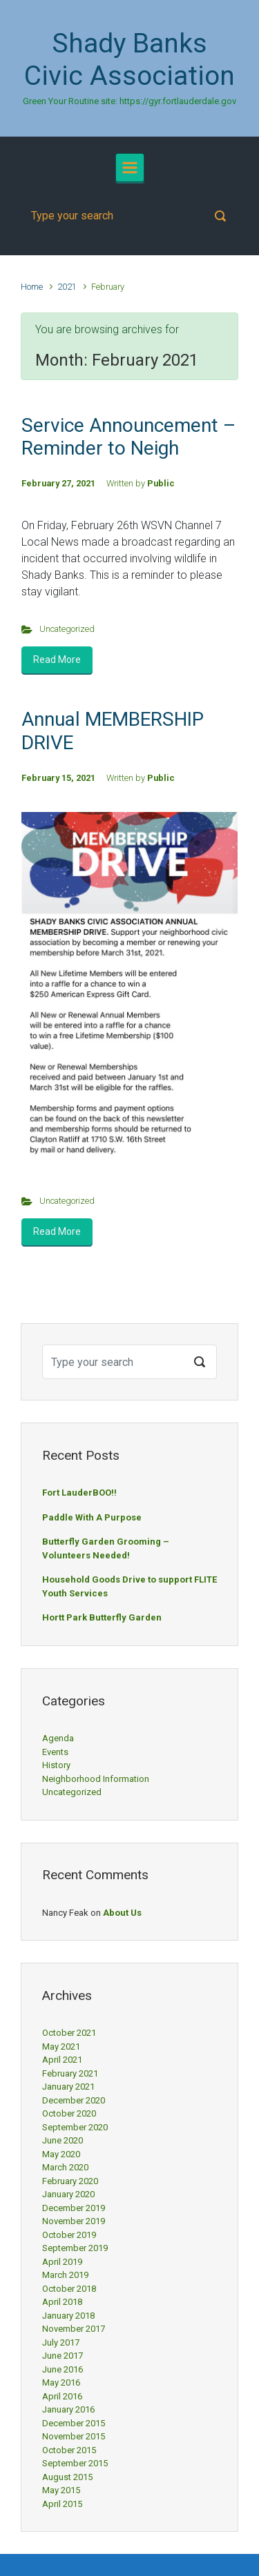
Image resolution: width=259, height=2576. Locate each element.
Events (55, 1752)
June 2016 (62, 2369)
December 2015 (73, 2423)
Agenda (58, 1738)
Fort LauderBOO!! (79, 1492)
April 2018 (62, 2302)
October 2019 (69, 2235)
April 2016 (62, 2396)
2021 (67, 286)
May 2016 (61, 2382)
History (56, 1765)
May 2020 (61, 2154)
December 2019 (73, 2208)
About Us (122, 1913)
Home (32, 286)
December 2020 (73, 2100)
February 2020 (70, 2181)
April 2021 (62, 2059)
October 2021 (69, 2033)
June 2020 (62, 2140)
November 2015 (73, 2436)
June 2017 (62, 2355)
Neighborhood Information (95, 1779)
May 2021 (61, 2046)
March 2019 (65, 2275)
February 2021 (70, 2073)
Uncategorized (67, 629)
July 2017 (60, 2342)
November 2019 (73, 2221)
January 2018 (68, 2315)
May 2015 (61, 2490)
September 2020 (75, 2127)
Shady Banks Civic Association (129, 60)
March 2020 (65, 2167)
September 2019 (75, 2248)
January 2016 (68, 2409)
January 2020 (68, 2194)
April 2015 (62, 2504)
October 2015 (69, 2450)
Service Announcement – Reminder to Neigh (128, 437)
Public (161, 483)
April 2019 (62, 2262)
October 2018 (69, 2288)
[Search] (129, 216)
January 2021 (68, 2086)
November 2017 (73, 2329)
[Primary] (129, 167)
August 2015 (67, 2477)
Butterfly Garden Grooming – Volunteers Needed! (105, 1548)
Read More (57, 659)
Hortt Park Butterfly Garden (102, 1617)
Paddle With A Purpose (92, 1517)
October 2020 (69, 2113)
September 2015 (75, 2463)
